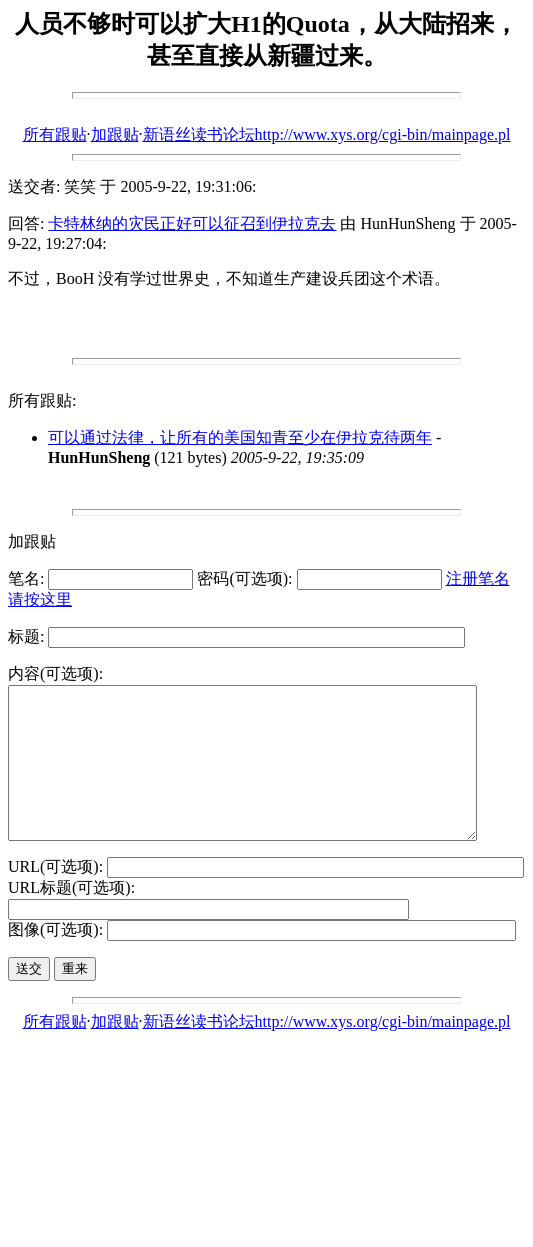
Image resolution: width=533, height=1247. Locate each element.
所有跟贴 (55, 134)
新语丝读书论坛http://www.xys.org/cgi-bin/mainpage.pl (327, 134)
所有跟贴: (42, 400)
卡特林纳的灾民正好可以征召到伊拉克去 (192, 223)
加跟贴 (115, 134)
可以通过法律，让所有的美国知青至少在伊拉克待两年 (240, 437)
